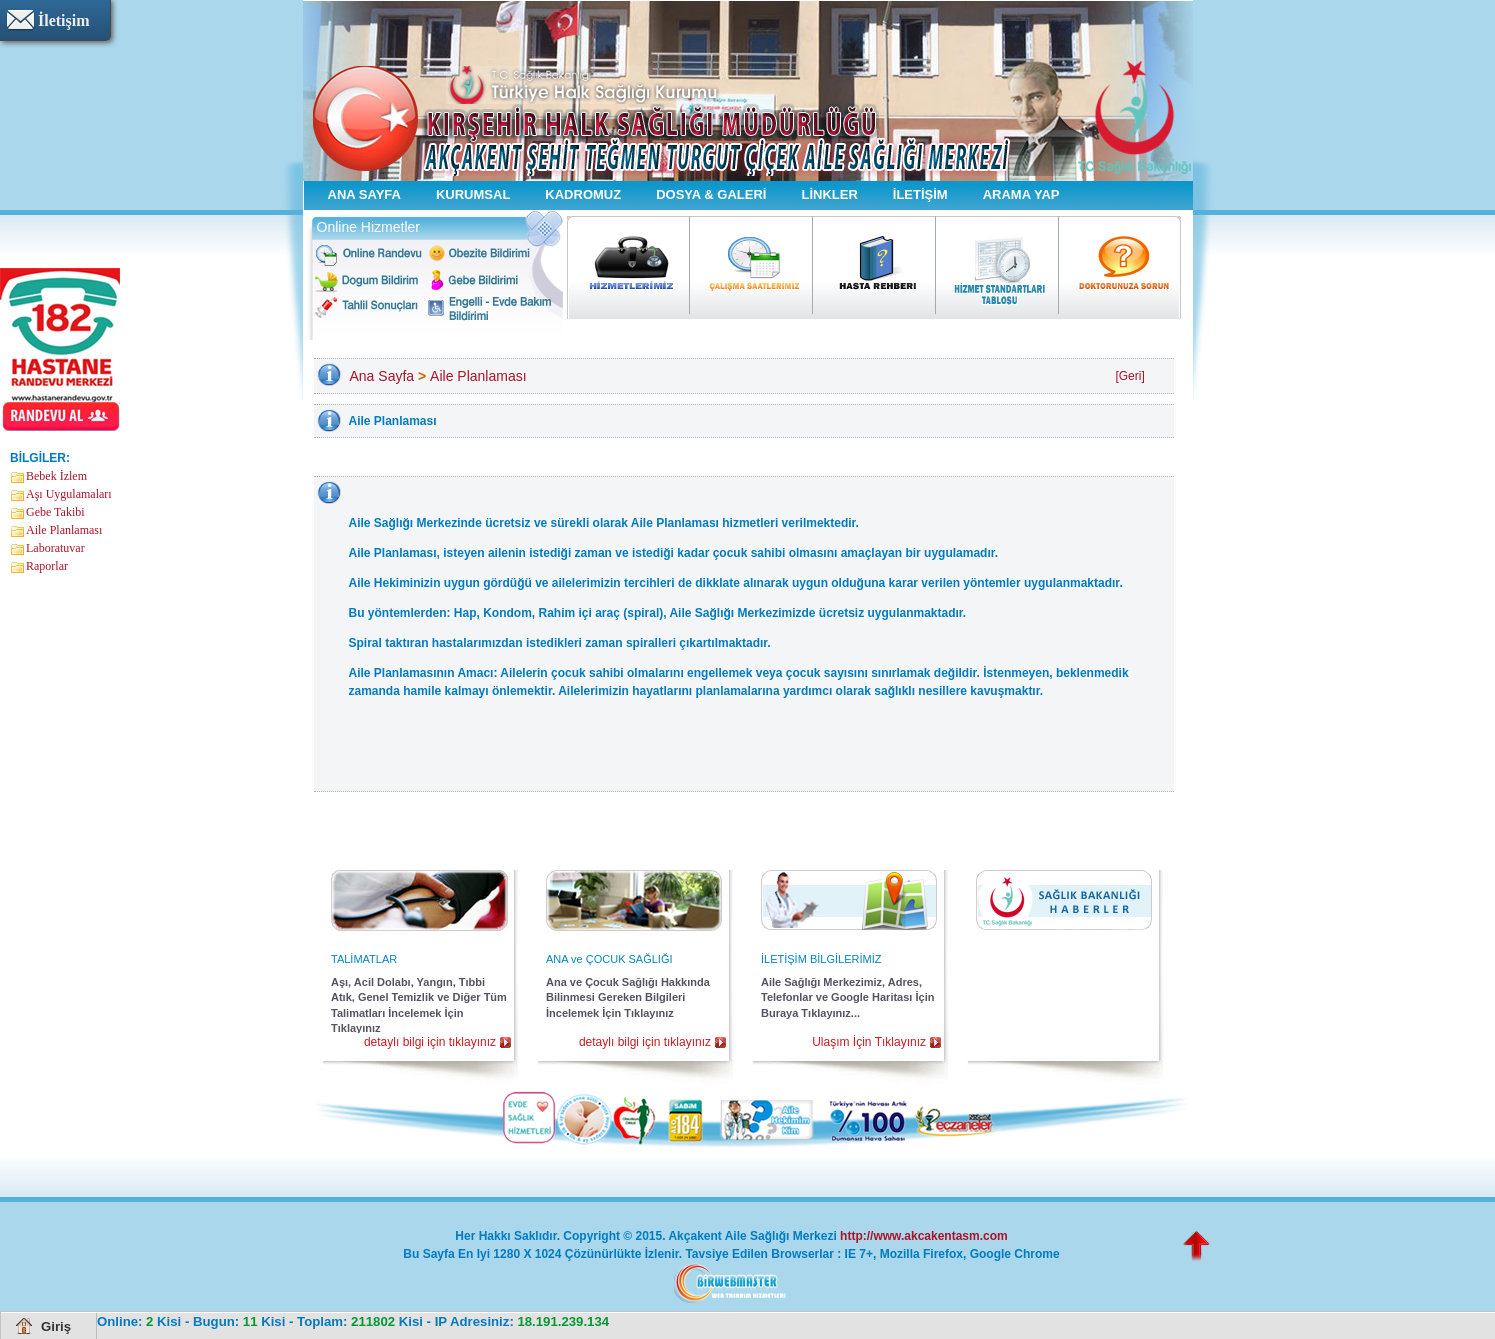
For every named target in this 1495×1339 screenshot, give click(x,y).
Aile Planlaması (64, 530)
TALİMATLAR (364, 959)
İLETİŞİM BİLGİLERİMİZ (821, 959)
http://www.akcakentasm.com (924, 1236)
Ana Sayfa (382, 376)
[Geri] (1129, 376)
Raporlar (47, 566)
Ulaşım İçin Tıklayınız (869, 1042)
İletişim (64, 20)
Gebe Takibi (55, 512)
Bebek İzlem (56, 476)
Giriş (56, 1326)
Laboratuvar (55, 548)
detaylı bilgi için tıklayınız (430, 1042)
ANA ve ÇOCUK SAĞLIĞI (609, 959)
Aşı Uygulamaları (69, 494)
